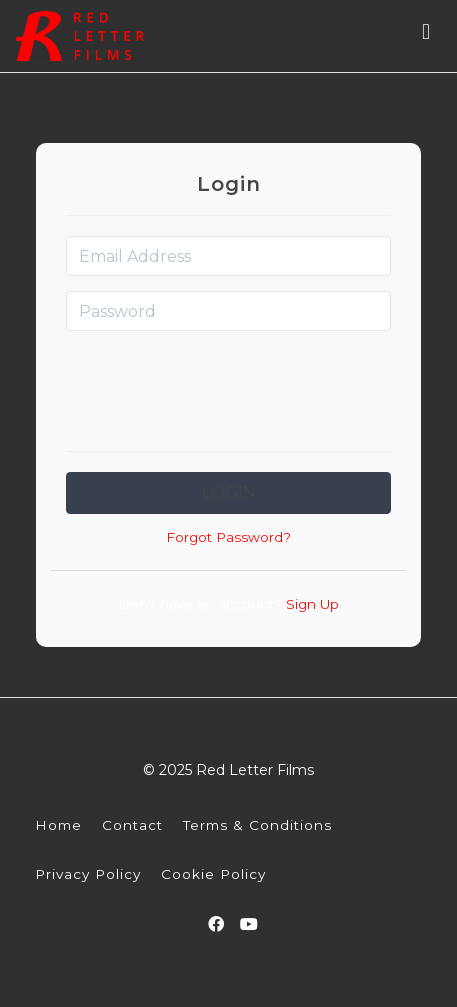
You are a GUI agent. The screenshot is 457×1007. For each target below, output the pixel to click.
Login (229, 492)
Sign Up (310, 604)
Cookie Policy (213, 874)
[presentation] (229, 385)
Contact (132, 825)
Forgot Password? (228, 537)
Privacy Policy (88, 874)
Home (58, 825)
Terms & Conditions (257, 825)
